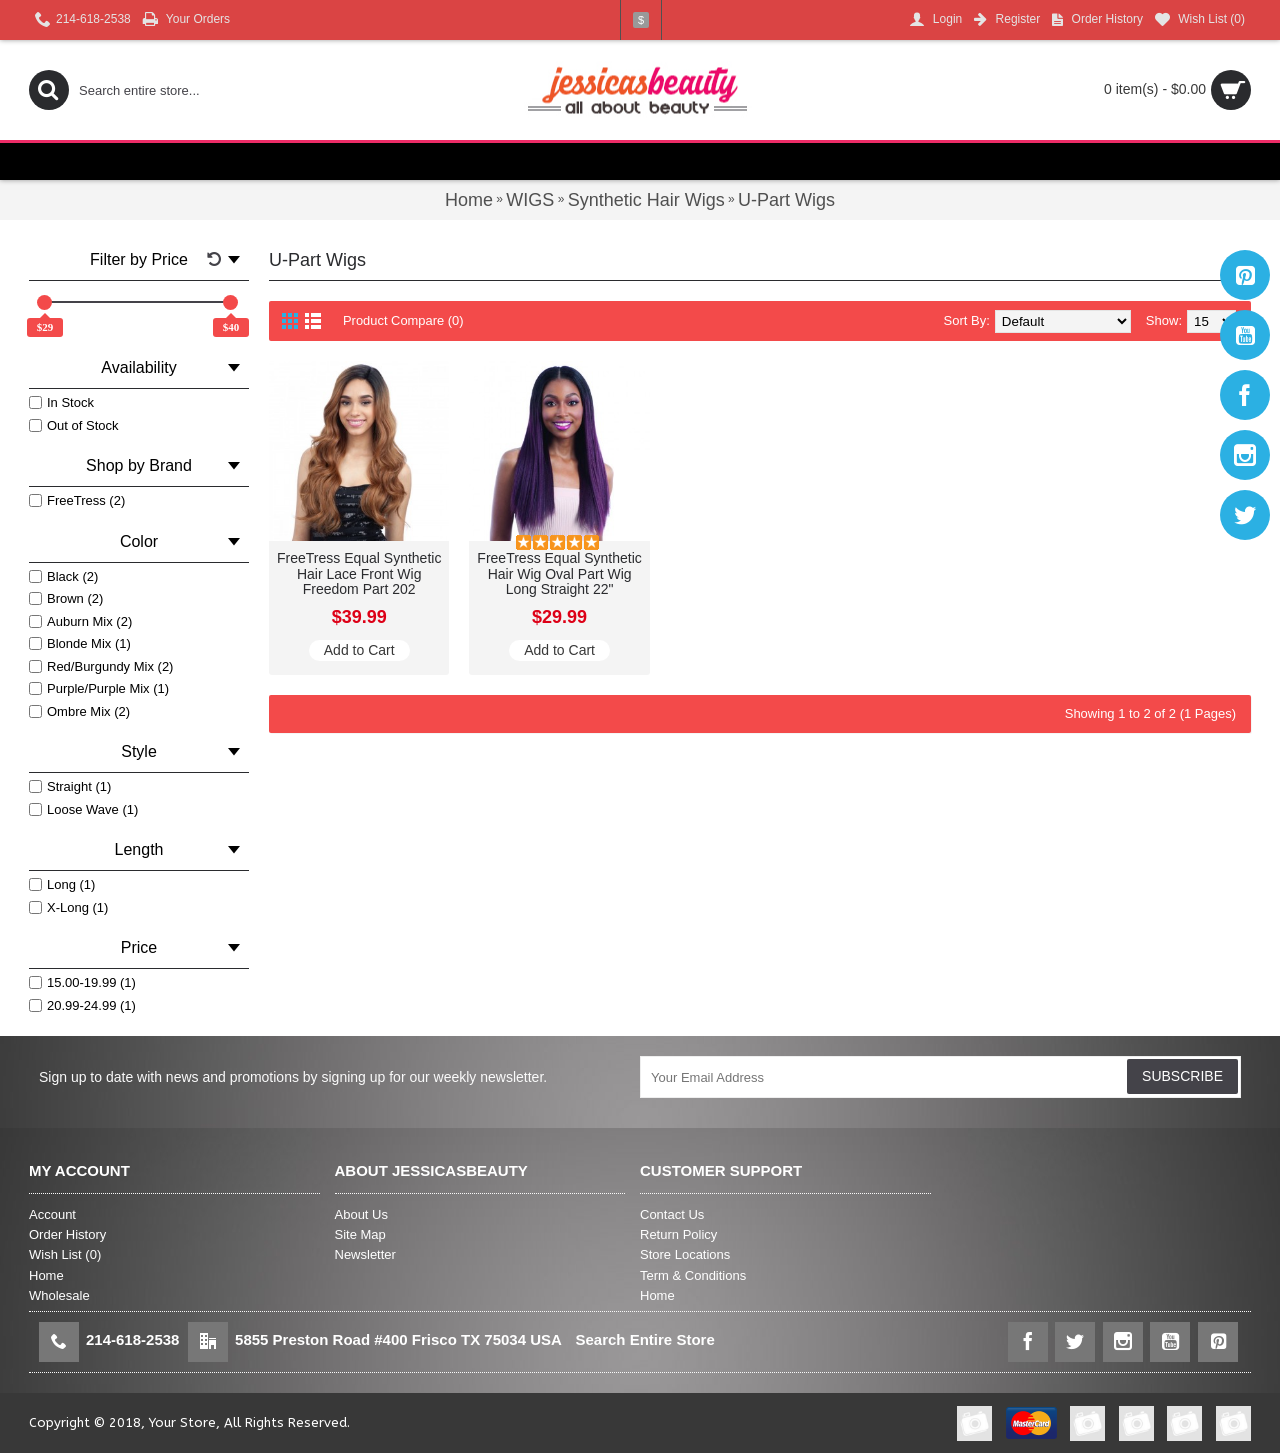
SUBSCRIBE (1182, 1076)
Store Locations (685, 1254)
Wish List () (65, 1254)
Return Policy (678, 1234)
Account (52, 1214)
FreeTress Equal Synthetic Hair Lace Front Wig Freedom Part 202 (359, 573)
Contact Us (672, 1214)
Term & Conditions (693, 1275)
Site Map (360, 1234)
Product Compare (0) (403, 320)
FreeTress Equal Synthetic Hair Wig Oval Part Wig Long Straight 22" (559, 573)
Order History (67, 1234)
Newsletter (365, 1254)
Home (46, 1275)
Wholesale (59, 1295)
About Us (361, 1214)
